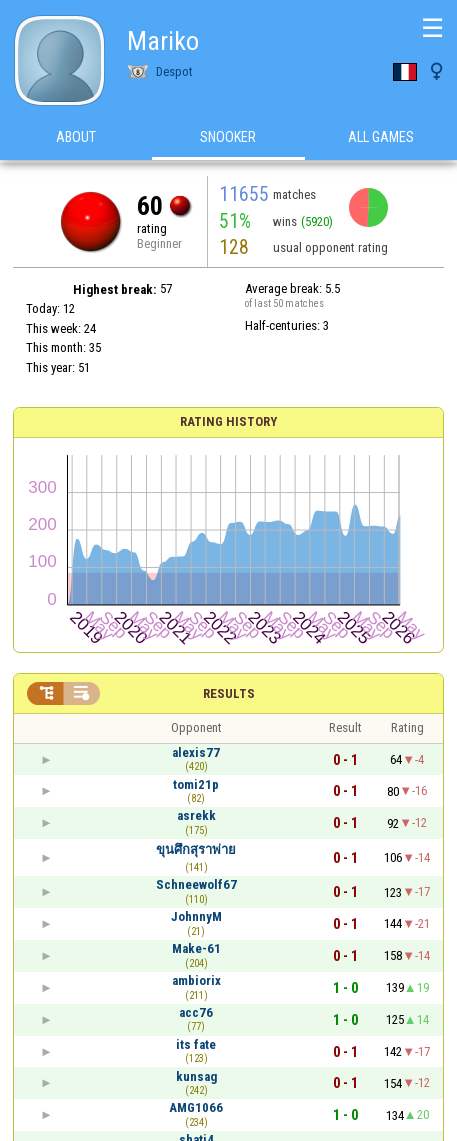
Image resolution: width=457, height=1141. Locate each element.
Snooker (228, 139)
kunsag (196, 1076)
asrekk (196, 815)
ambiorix (196, 980)
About (76, 139)
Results (229, 693)
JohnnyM (196, 916)
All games (381, 139)
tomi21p (196, 784)
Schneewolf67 (196, 884)
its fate (196, 1044)
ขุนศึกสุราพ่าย (196, 849)
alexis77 (196, 752)
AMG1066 (196, 1107)
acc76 (196, 1012)
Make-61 (196, 948)
